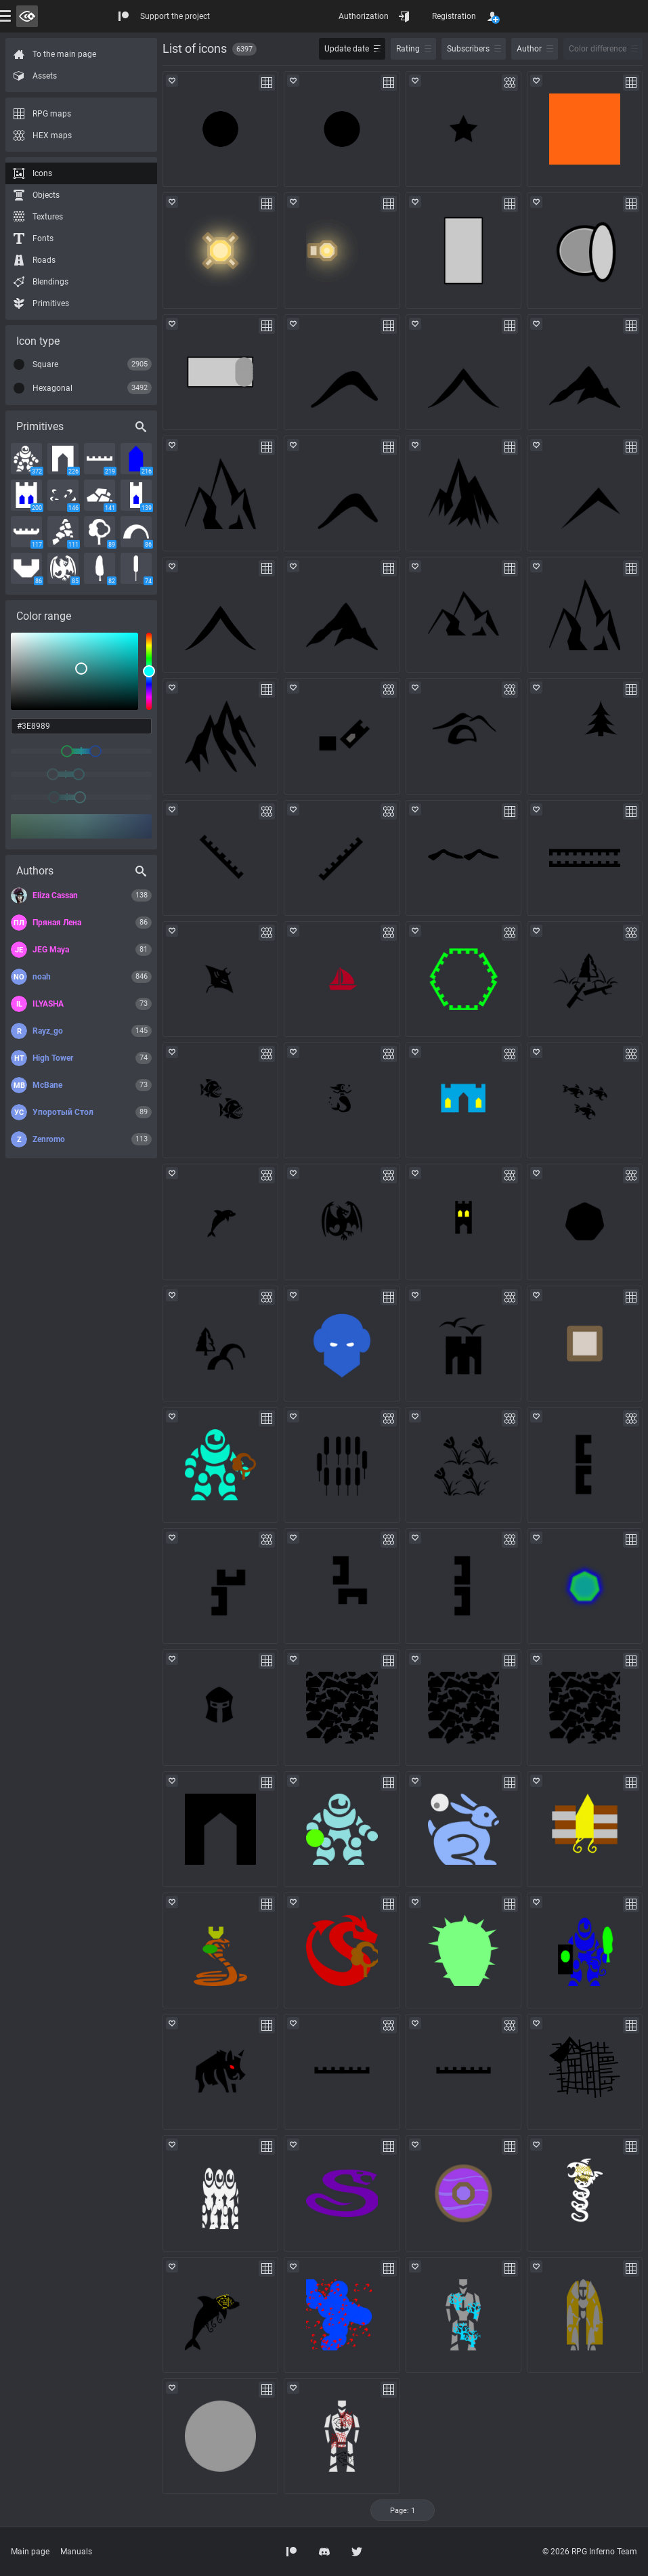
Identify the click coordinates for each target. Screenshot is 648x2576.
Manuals (76, 2552)
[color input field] (81, 726)
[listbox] (74, 671)
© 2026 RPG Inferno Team (589, 2552)
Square (45, 364)
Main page (30, 2552)
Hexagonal (52, 388)
